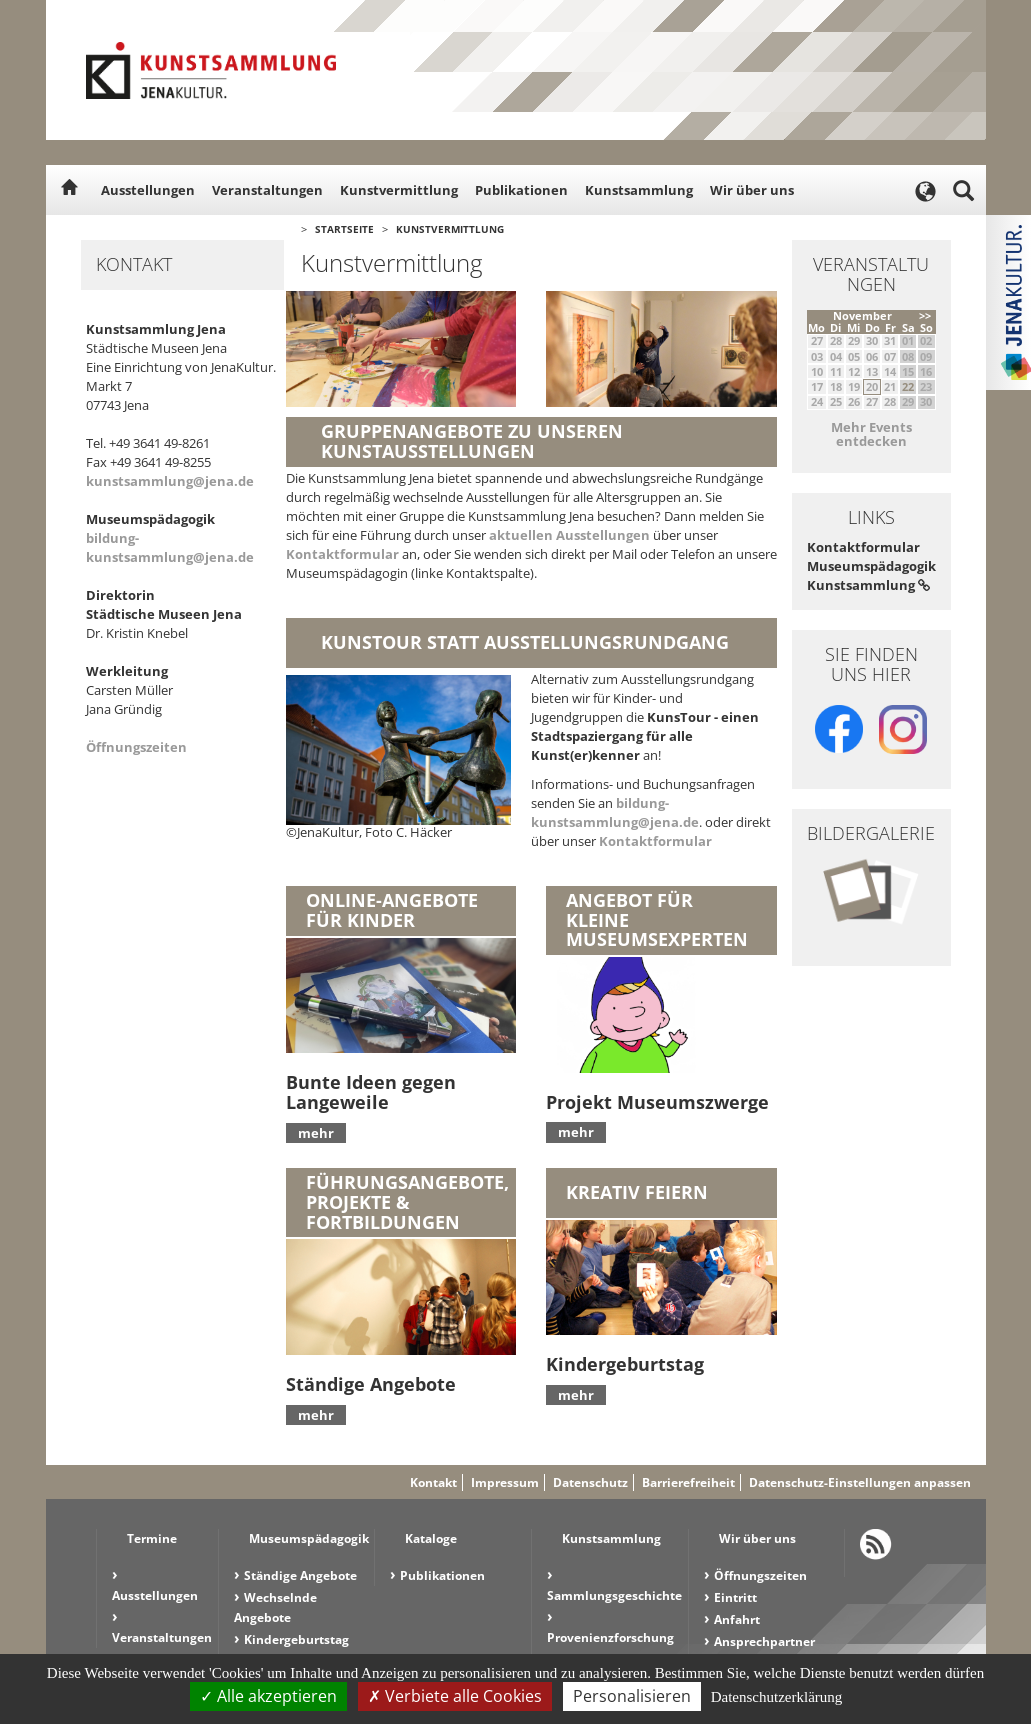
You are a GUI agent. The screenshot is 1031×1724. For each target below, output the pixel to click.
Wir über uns (752, 190)
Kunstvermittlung (399, 190)
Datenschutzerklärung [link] (777, 1697)
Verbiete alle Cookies (455, 1696)
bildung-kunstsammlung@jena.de (170, 547)
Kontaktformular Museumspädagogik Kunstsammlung (871, 566)
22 (908, 386)
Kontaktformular (342, 554)
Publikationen (521, 190)
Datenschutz (590, 1482)
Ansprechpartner (764, 1641)
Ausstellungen (148, 190)
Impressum (505, 1482)
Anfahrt (737, 1619)
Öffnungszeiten (136, 747)
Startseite (344, 229)
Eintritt (735, 1597)
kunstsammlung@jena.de (170, 481)
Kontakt (433, 1482)
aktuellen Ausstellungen (569, 535)
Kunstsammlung (639, 190)
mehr (316, 1133)
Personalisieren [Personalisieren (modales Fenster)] (632, 1696)
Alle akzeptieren (268, 1696)
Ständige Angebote (300, 1575)
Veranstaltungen (267, 190)
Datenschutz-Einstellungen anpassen (860, 1482)
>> (925, 315)
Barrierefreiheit (688, 1482)
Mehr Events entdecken (871, 434)
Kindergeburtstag (296, 1639)
